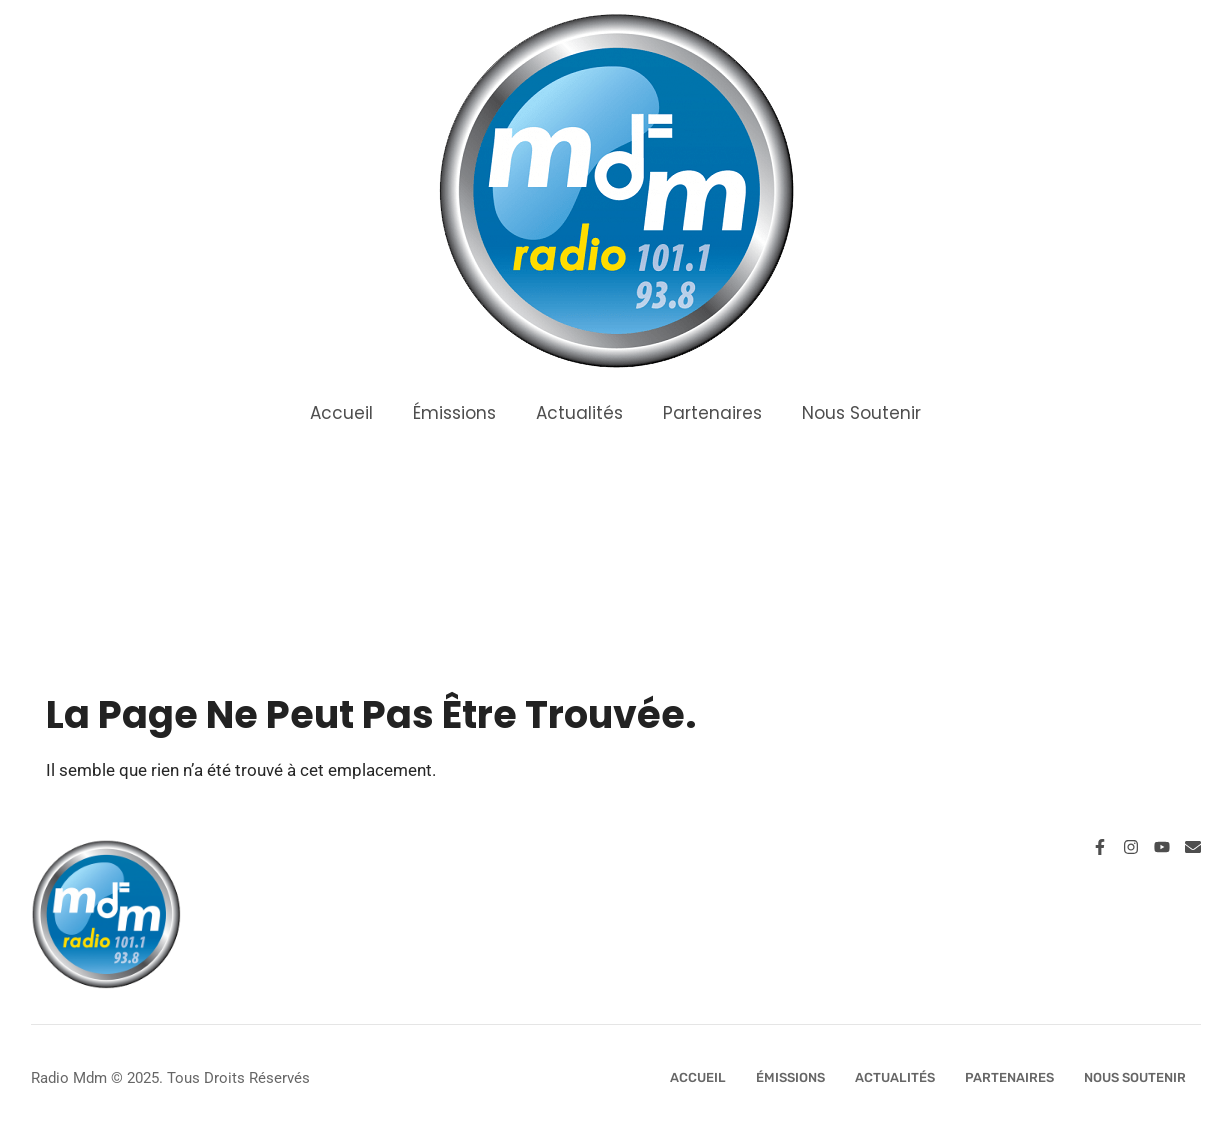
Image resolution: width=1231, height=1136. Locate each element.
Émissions (454, 413)
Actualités (579, 413)
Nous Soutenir (861, 413)
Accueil (341, 413)
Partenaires (712, 413)
